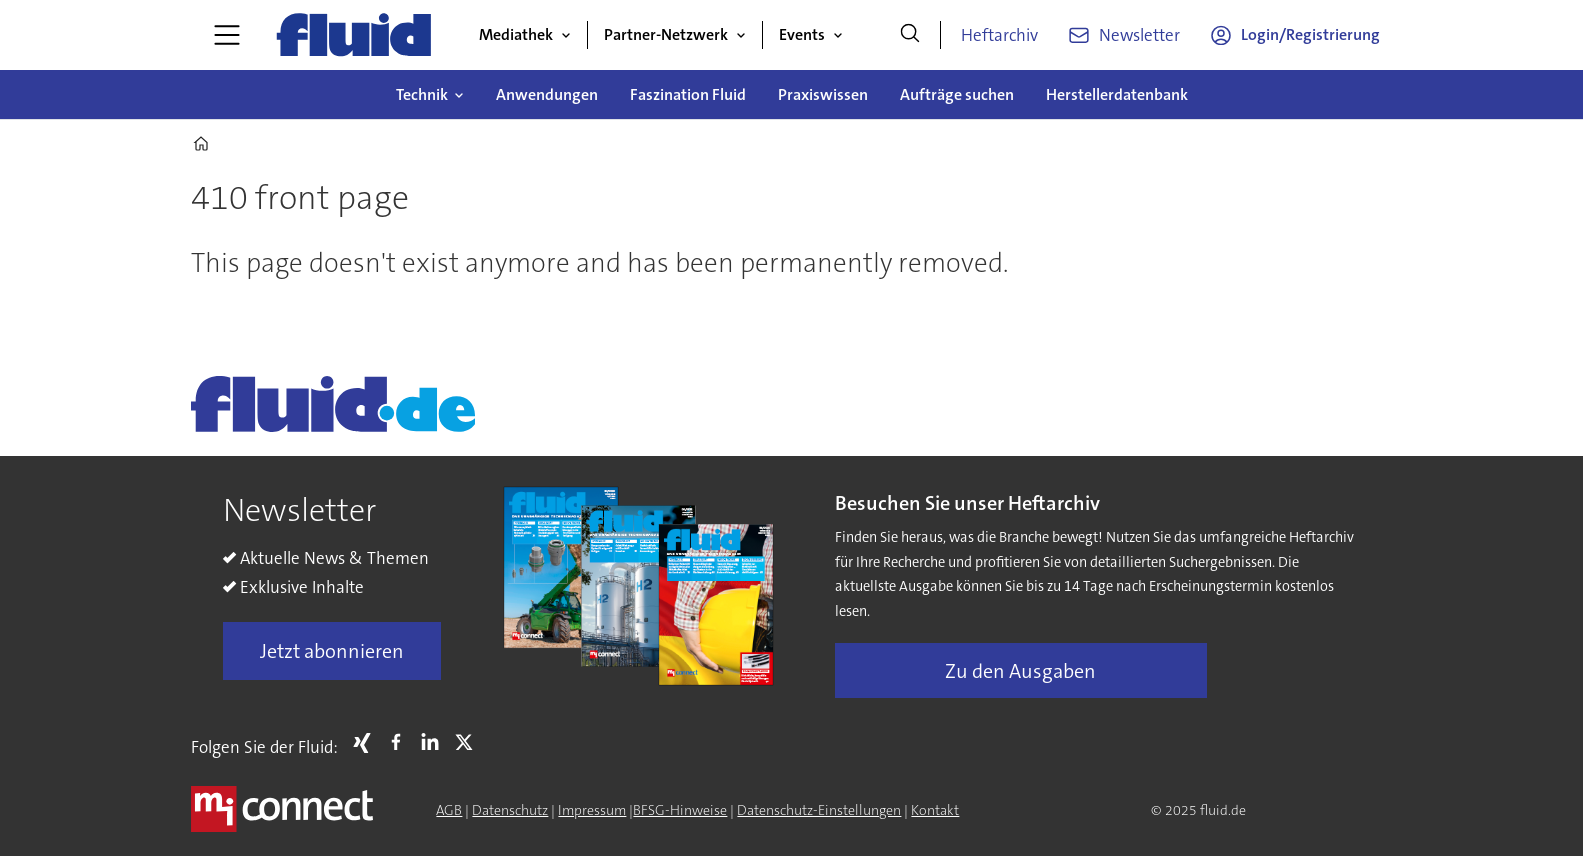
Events (802, 34)
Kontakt (935, 810)
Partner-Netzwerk (666, 34)
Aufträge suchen (957, 94)
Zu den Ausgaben (1020, 671)
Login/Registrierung (1310, 34)
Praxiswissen (823, 94)
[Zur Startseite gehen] (354, 35)
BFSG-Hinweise (680, 810)
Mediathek (516, 34)
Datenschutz (510, 810)
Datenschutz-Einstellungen (819, 810)
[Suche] (910, 35)
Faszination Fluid (688, 94)
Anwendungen (547, 94)
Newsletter (1139, 35)
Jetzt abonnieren (332, 651)
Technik (422, 94)
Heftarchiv (999, 35)
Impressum (592, 810)
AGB (449, 810)
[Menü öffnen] (227, 35)
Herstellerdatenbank (1117, 94)
